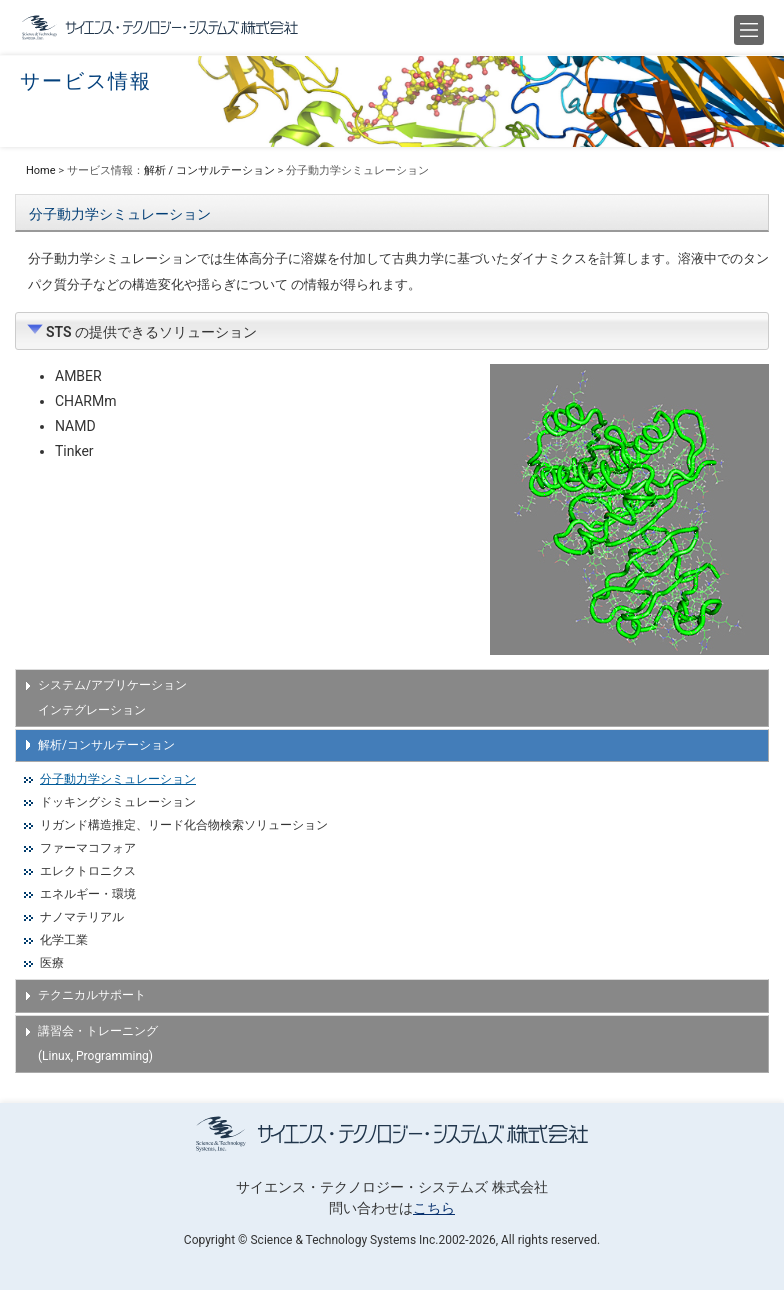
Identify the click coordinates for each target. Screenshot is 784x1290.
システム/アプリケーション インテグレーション (112, 697)
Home (41, 170)
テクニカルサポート (92, 995)
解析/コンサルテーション (106, 745)
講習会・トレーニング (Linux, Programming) (98, 1043)
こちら (434, 1208)
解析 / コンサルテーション (209, 170)
